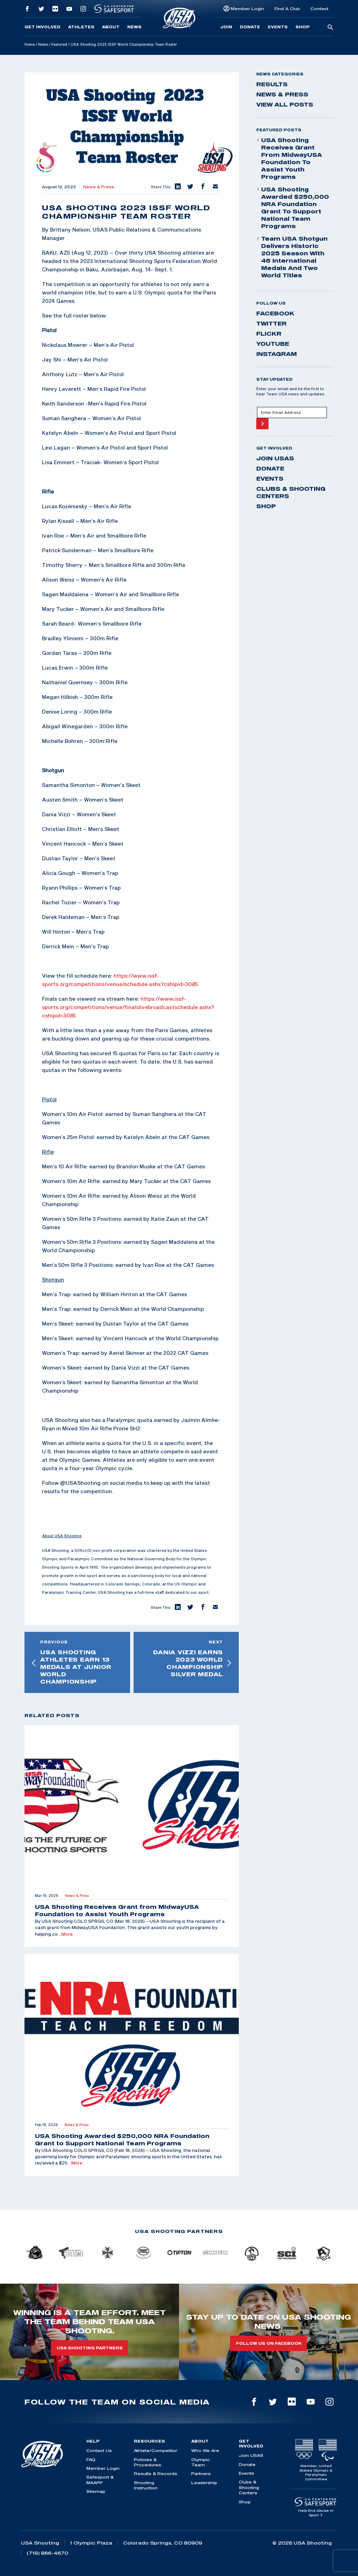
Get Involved (42, 27)
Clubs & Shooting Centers (290, 492)
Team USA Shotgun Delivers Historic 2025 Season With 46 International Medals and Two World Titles (292, 256)
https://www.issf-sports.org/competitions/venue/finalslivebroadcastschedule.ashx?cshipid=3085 (128, 1007)
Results (272, 84)
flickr (268, 333)
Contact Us (99, 2450)
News (134, 27)
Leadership (204, 2482)
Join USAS (275, 458)
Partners (201, 2473)
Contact (319, 8)
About (111, 27)
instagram (276, 354)
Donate (250, 27)
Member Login (247, 8)
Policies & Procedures (147, 2462)
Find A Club (287, 8)
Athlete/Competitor (155, 2450)
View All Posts (284, 104)
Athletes (81, 27)
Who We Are (205, 2450)
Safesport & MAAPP (100, 2479)
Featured (59, 44)
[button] (177, 186)
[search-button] (330, 27)
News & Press (98, 187)
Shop (302, 27)
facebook (275, 313)
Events (278, 27)
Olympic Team (200, 2462)
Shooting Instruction (146, 2485)
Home (29, 44)
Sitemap (95, 2491)
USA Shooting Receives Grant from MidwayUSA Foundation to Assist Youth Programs (289, 158)
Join (226, 27)
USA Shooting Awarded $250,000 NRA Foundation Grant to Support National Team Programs (292, 207)
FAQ (90, 2459)
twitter (271, 323)
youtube (272, 344)
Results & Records (155, 2473)
